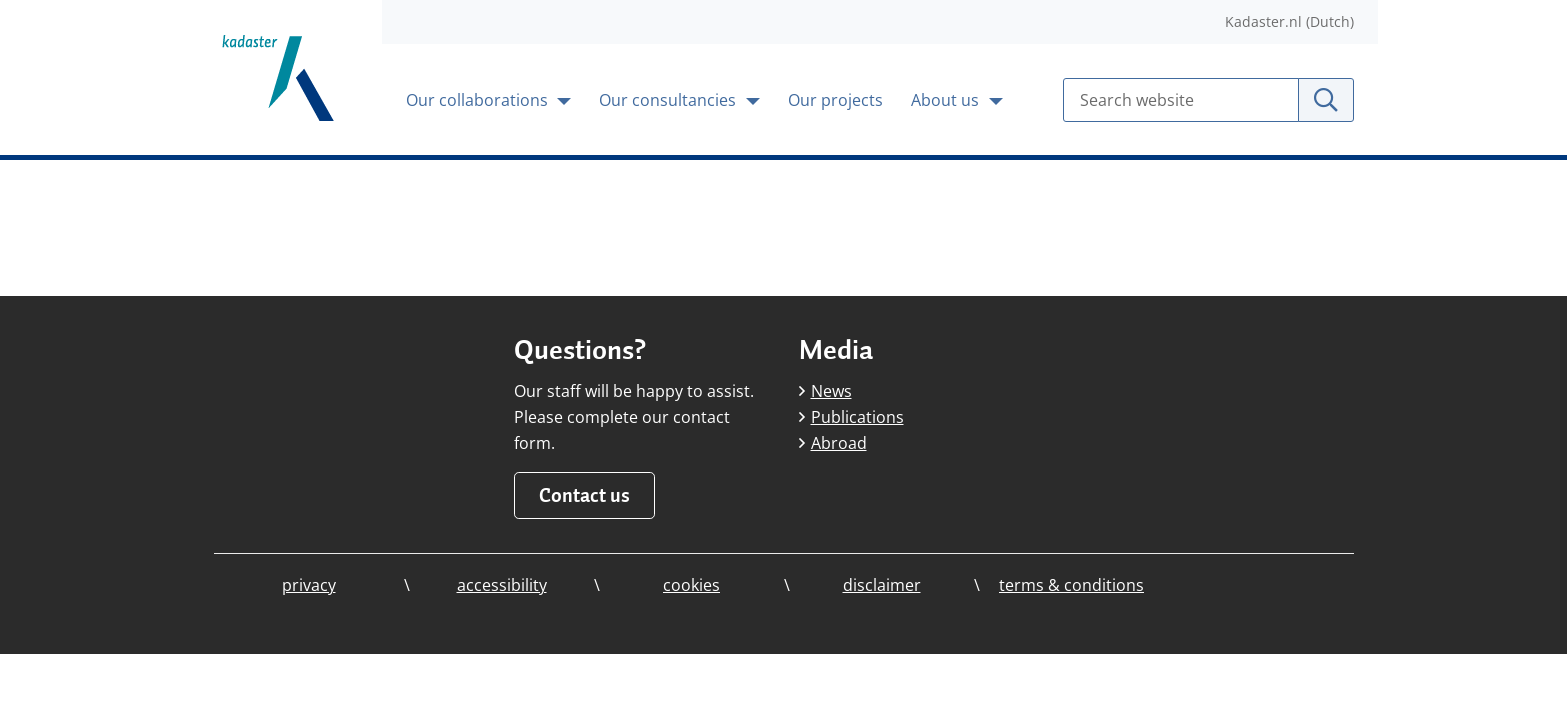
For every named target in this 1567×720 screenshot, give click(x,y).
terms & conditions (1071, 585)
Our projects (835, 100)
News (825, 391)
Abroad (833, 443)
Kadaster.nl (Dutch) (1289, 21)
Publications (851, 417)
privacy (309, 585)
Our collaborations (479, 100)
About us (947, 100)
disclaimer (882, 585)
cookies (691, 585)
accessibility (502, 585)
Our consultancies (669, 100)
